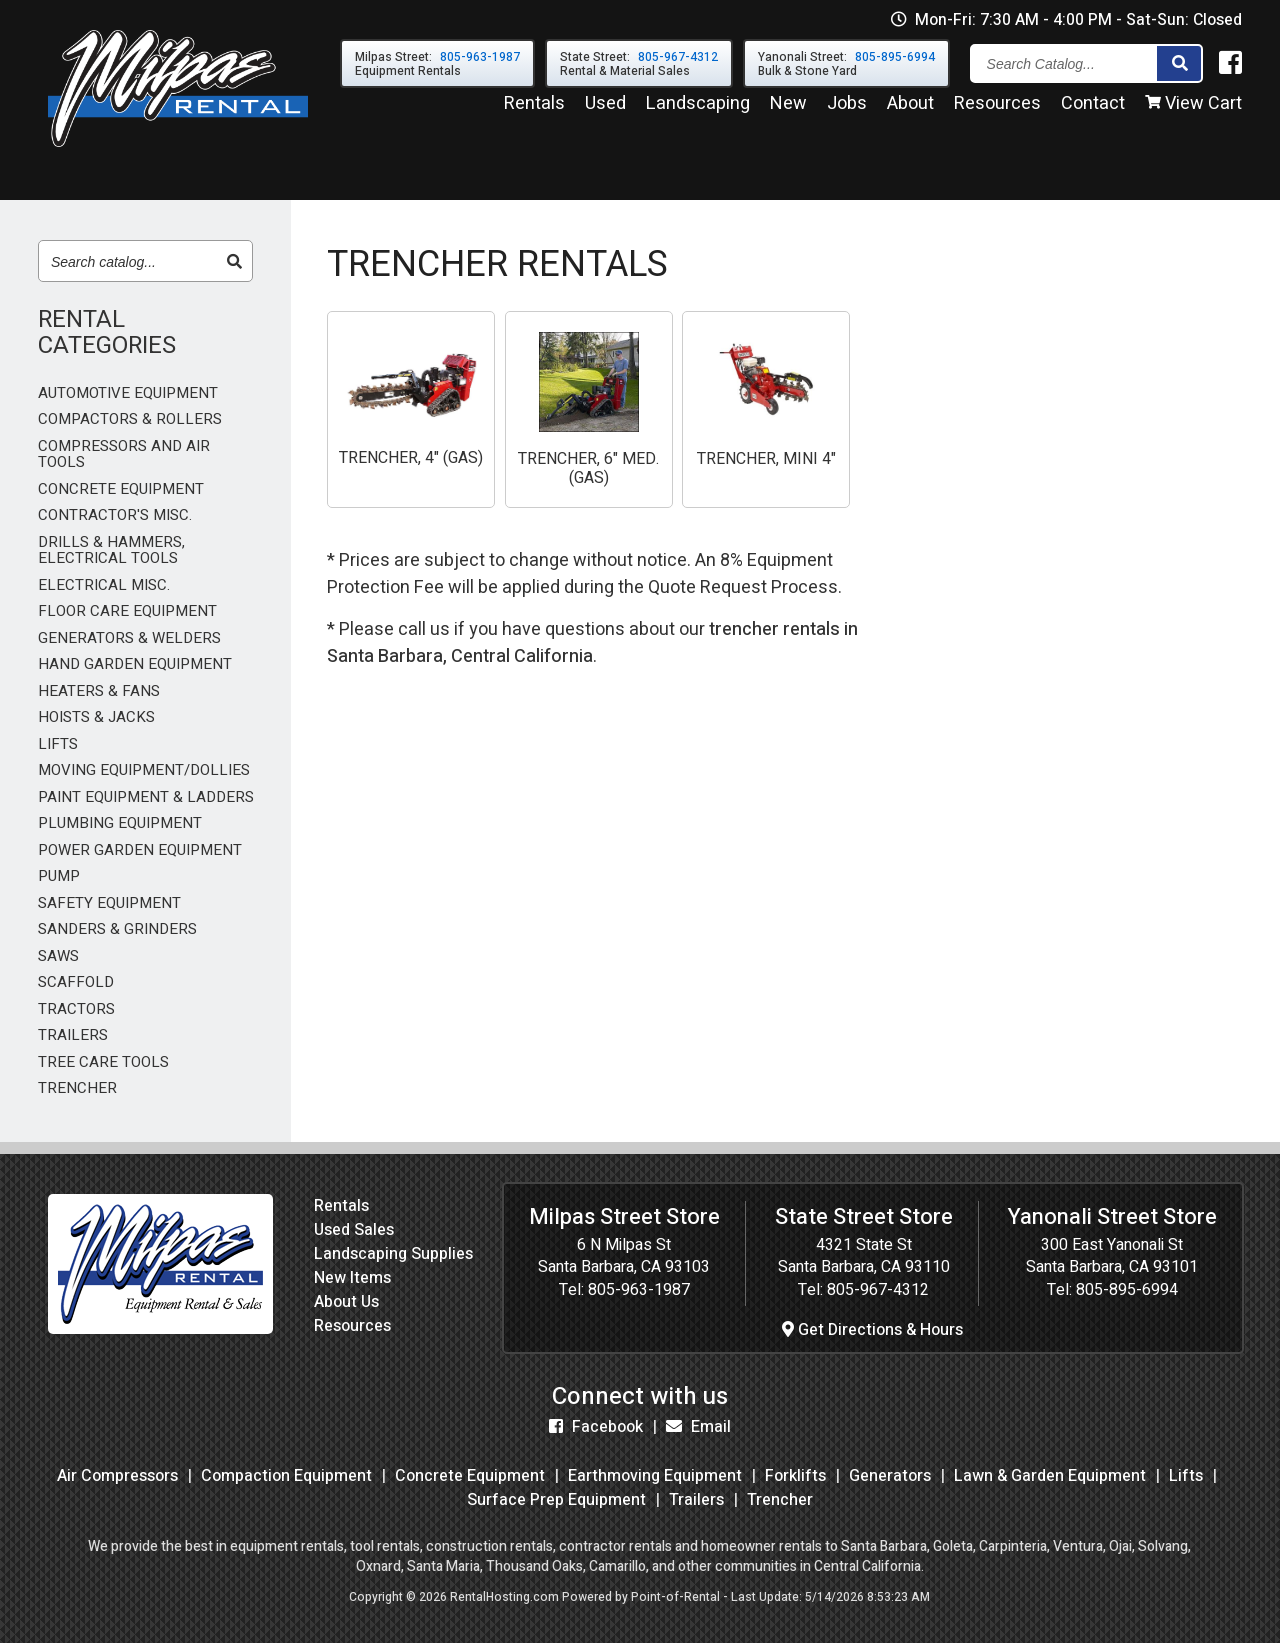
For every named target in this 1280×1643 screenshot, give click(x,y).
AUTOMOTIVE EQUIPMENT (128, 393)
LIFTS (58, 744)
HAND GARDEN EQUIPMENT (135, 664)
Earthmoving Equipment (655, 1476)
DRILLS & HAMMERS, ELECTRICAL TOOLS (111, 550)
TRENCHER (77, 1088)
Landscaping (698, 108)
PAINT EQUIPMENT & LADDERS (146, 797)
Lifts (1186, 1476)
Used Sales (354, 1230)
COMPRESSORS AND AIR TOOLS (124, 454)
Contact (1093, 108)
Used (605, 108)
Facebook (596, 1427)
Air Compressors (117, 1476)
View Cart (1193, 108)
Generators (890, 1476)
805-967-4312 (878, 1290)
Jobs (847, 108)
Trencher (780, 1500)
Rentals (534, 108)
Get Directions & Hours (872, 1330)
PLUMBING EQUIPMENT (120, 823)
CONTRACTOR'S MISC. (115, 515)
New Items (352, 1278)
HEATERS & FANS (99, 691)
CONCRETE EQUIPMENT (121, 489)
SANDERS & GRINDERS (117, 929)
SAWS (58, 956)
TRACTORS (76, 1009)
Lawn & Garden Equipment (1050, 1476)
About (910, 108)
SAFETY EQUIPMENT (109, 903)
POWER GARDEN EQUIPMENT (140, 850)
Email (698, 1427)
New (788, 108)
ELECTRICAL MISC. (104, 585)
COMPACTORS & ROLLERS (130, 419)
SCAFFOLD (76, 982)
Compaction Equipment (286, 1476)
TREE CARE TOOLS (103, 1062)
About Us (346, 1302)
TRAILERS (73, 1035)
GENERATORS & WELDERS (129, 638)
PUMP (59, 876)
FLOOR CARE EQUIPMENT (127, 611)
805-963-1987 (639, 1290)
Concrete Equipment (470, 1476)
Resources (997, 108)
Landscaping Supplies (393, 1254)
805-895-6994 (1127, 1290)
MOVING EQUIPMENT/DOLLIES (144, 770)
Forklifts (795, 1476)
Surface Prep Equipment (556, 1500)
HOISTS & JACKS (96, 717)
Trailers (696, 1500)
